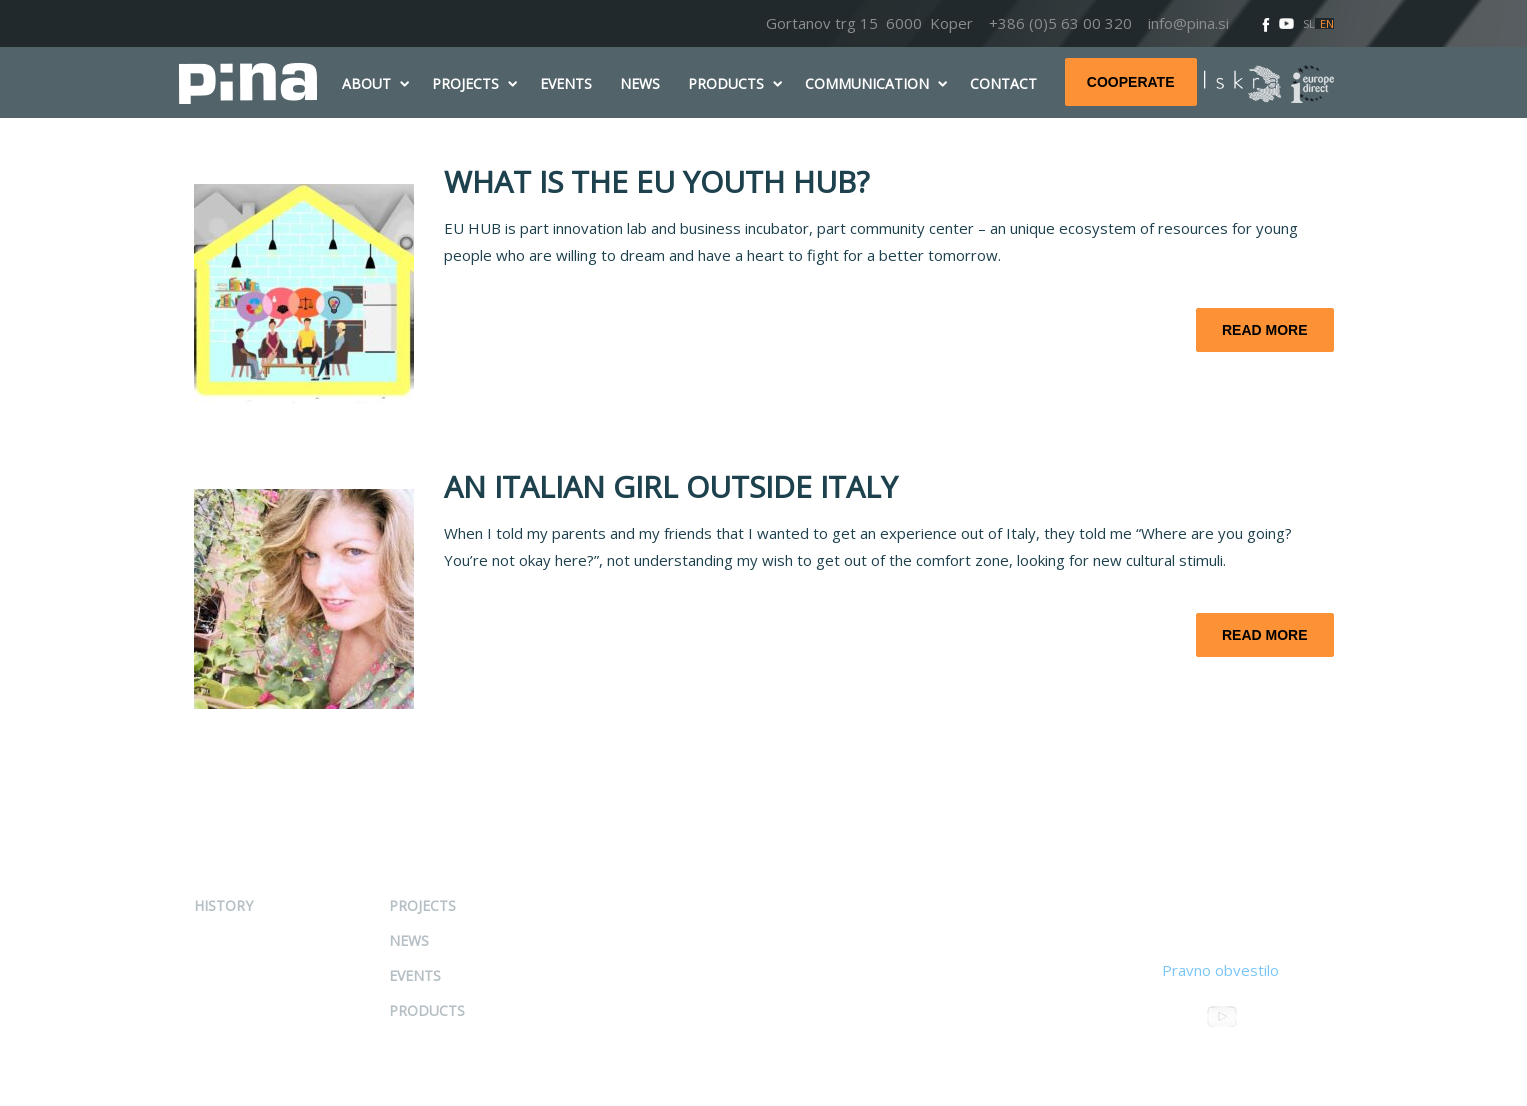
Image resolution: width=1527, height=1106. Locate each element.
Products (427, 1010)
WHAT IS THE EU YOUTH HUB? (656, 181)
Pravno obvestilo (1220, 970)
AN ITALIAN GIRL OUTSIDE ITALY (671, 486)
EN (1327, 23)
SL (1309, 23)
